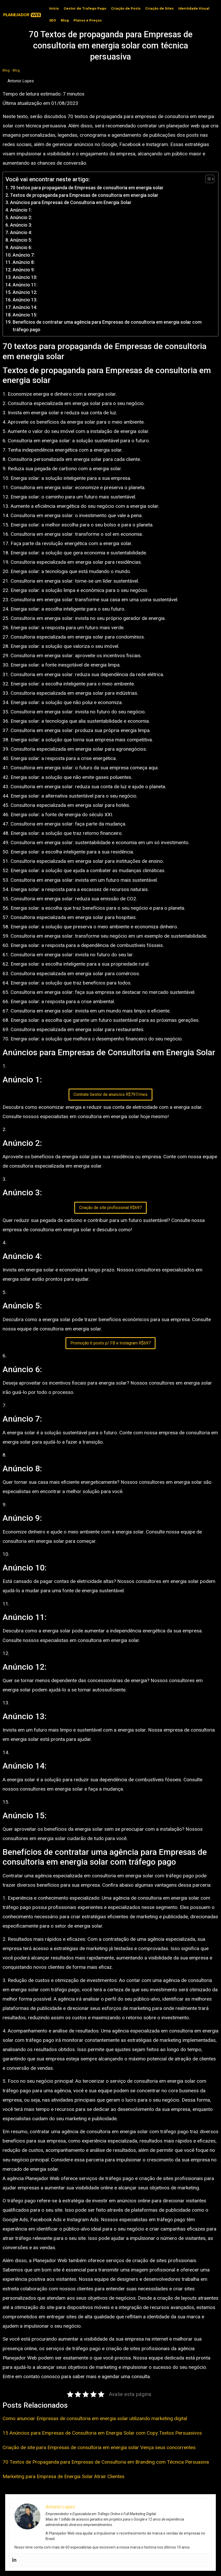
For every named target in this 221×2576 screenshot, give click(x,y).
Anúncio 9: (24, 269)
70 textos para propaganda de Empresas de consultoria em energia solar (87, 187)
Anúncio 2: (21, 217)
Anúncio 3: (21, 225)
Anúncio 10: (25, 277)
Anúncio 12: (25, 292)
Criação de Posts (126, 8)
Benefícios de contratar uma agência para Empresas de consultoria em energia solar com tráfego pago (107, 325)
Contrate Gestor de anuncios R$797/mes (110, 1094)
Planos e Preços (87, 20)
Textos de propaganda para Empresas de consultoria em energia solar (84, 195)
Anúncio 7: (24, 255)
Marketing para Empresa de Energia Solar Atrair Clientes (63, 2476)
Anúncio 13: (25, 299)
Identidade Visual (193, 8)
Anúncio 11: (25, 284)
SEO (52, 20)
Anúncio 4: (21, 232)
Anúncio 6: (21, 247)
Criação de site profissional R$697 (110, 1207)
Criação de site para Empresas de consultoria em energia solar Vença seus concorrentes (99, 2447)
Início (54, 8)
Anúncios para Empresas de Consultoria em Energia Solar (70, 202)
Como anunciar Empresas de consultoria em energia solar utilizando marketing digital (95, 2418)
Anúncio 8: (24, 262)
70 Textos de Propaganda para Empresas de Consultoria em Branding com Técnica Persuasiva (106, 2462)
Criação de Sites (159, 8)
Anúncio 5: (21, 240)
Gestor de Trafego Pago (85, 8)
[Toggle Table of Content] (207, 179)
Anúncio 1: (21, 210)
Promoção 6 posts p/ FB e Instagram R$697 (110, 1343)
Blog (65, 20)
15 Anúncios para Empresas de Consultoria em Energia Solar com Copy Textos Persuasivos (102, 2433)
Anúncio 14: (25, 307)
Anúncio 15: (25, 314)
